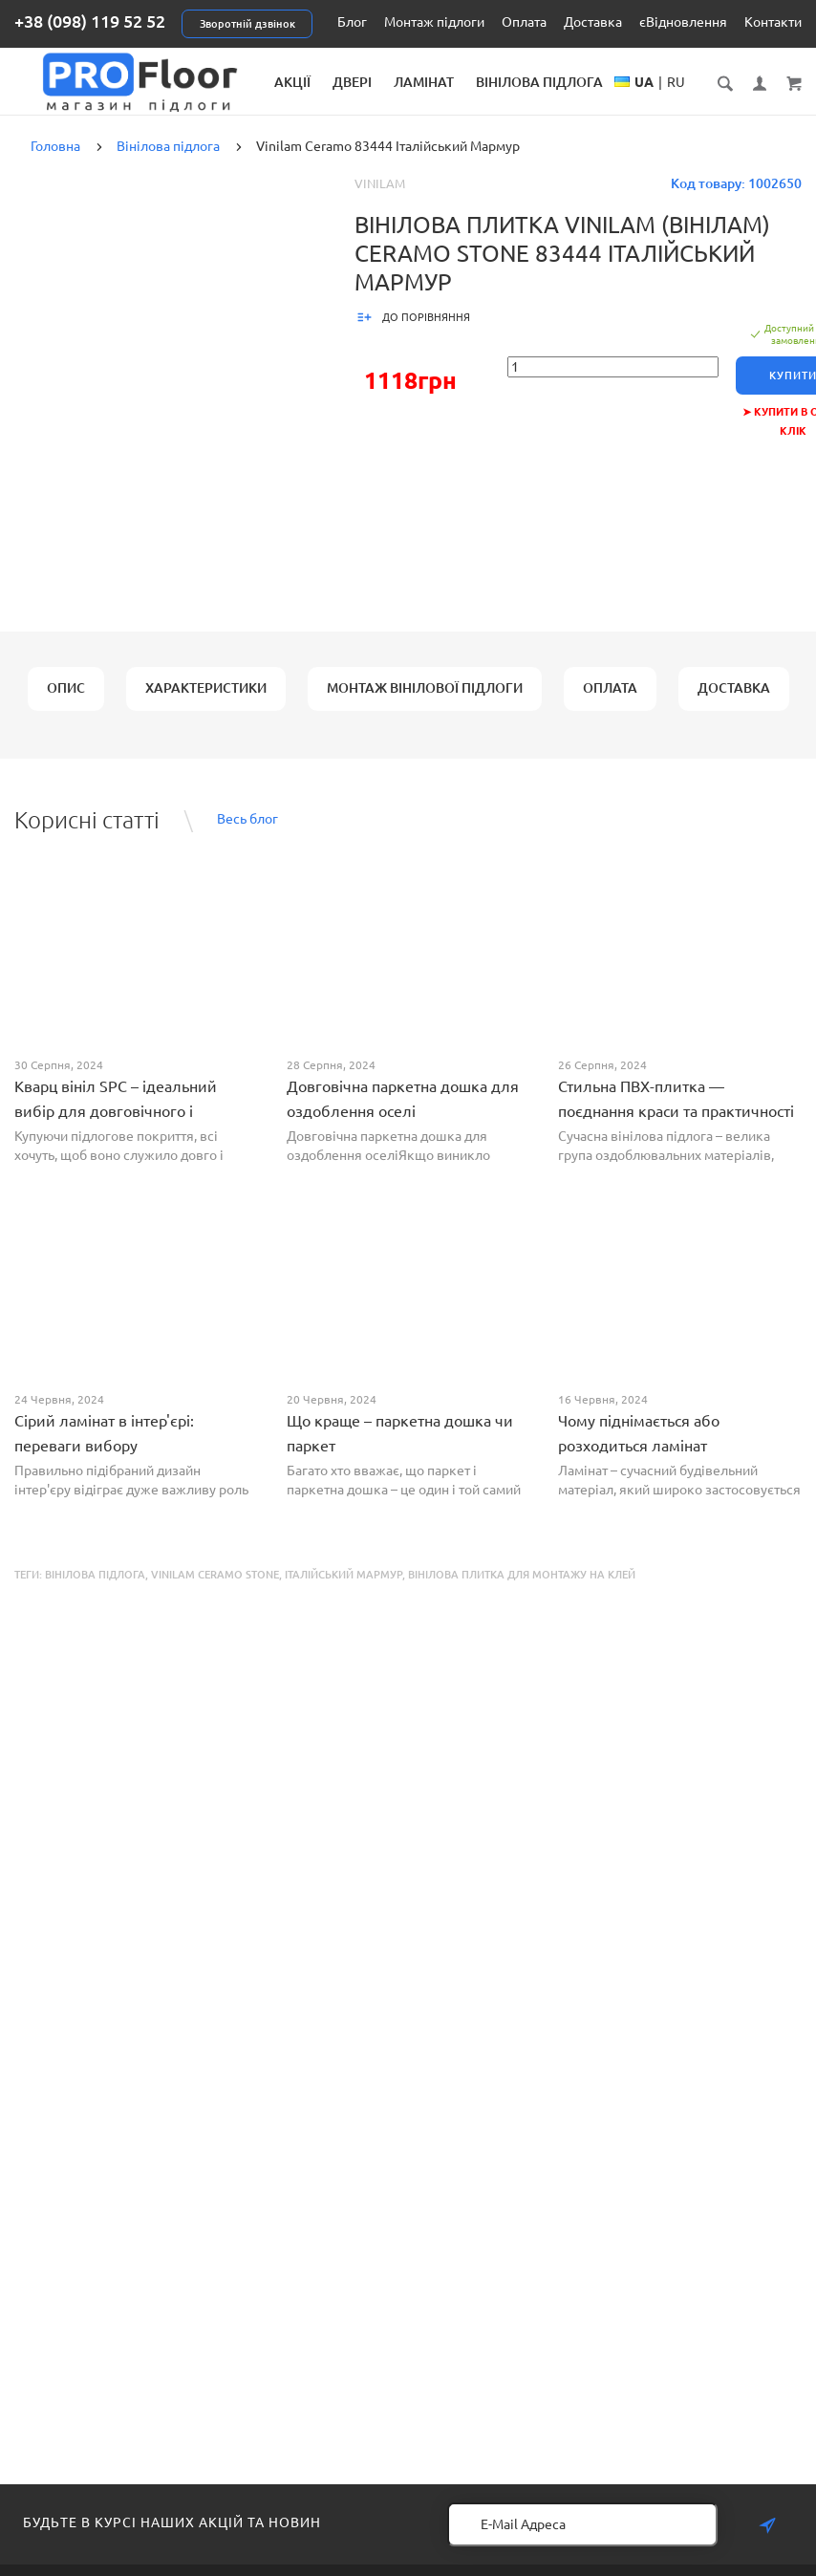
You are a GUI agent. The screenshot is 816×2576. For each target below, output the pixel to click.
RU (702, 101)
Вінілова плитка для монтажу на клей (521, 1591)
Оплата (524, 22)
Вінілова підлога (585, 82)
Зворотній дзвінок (247, 24)
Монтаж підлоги (434, 22)
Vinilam (379, 199)
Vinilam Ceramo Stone (215, 1591)
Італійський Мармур (343, 1591)
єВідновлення (683, 22)
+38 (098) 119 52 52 (89, 21)
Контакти (773, 22)
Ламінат (470, 82)
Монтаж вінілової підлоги (425, 704)
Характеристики (206, 704)
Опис (66, 704)
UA (669, 101)
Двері (398, 82)
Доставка (593, 22)
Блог (352, 22)
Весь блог (247, 836)
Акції (338, 82)
